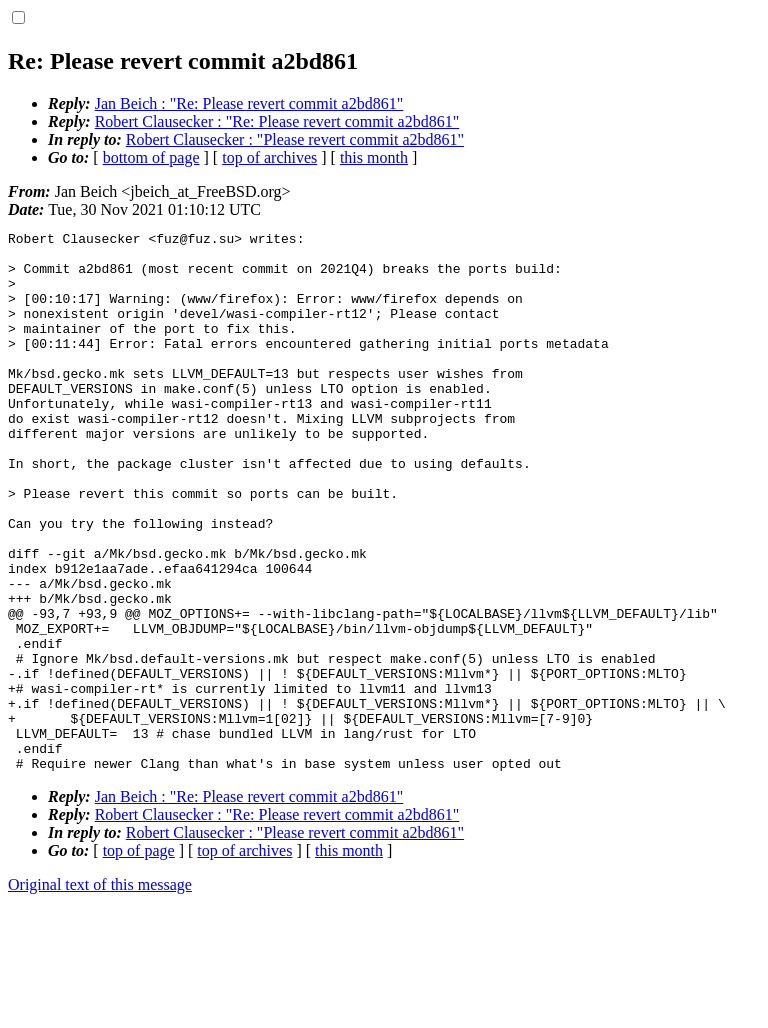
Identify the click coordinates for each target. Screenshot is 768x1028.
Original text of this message (100, 992)
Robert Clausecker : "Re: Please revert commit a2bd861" (277, 121)
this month (374, 157)
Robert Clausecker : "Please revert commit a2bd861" (295, 139)
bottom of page (151, 157)
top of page (139, 958)
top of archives (269, 157)
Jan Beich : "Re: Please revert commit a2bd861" (249, 103)
